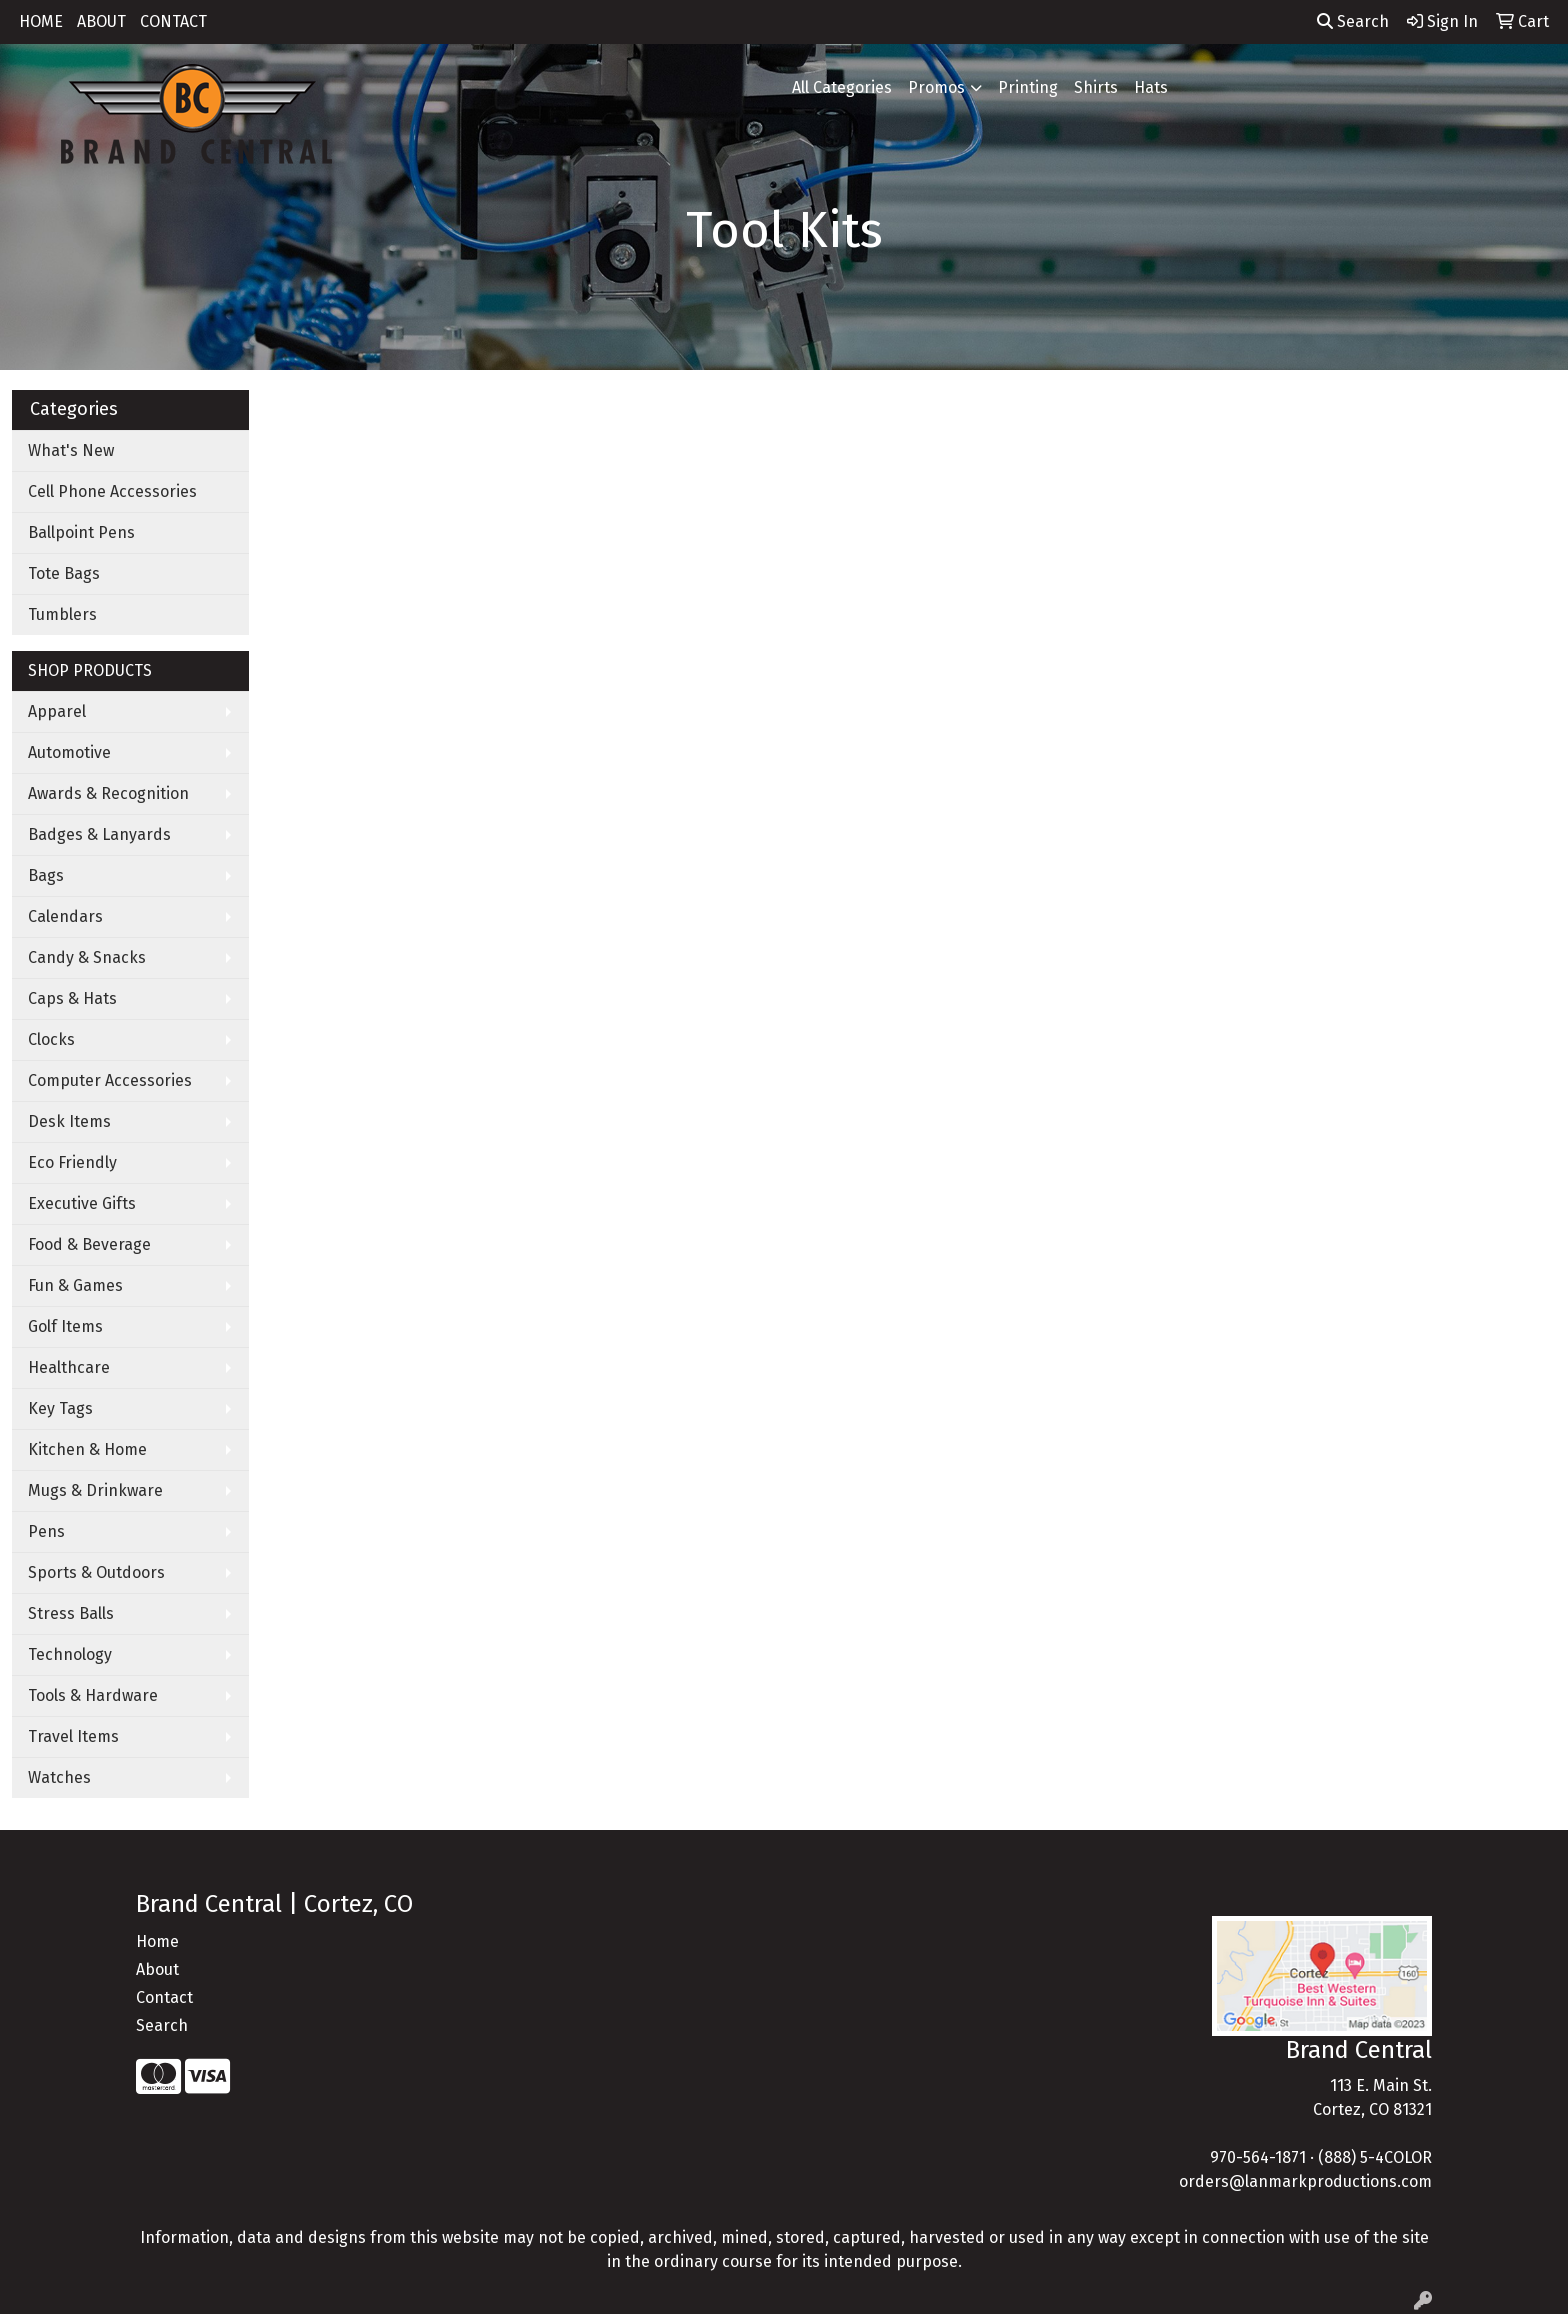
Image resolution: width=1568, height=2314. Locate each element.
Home (157, 1941)
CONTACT (173, 21)
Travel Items (73, 1736)
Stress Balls (71, 1613)
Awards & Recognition (108, 793)
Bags (46, 875)
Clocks (51, 1039)
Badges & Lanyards (99, 834)
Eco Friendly (72, 1162)
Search (1353, 21)
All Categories (842, 87)
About (157, 1969)
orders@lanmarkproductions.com (1305, 2181)
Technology (70, 1654)
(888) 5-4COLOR (1375, 2157)
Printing (1028, 87)
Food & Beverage (89, 1244)
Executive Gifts (82, 1203)
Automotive (69, 752)
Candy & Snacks (87, 957)
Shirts (1096, 87)
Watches (59, 1777)
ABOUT (101, 21)
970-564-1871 (1258, 2157)
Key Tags (60, 1408)
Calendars (65, 916)
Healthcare (69, 1367)
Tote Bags (64, 573)
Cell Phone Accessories (112, 491)
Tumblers (62, 614)
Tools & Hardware (93, 1695)
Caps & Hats (72, 998)
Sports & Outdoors (96, 1572)
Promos (936, 87)
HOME (41, 21)
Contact (164, 1997)
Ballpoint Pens (81, 532)
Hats (1151, 87)
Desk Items (69, 1121)
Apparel (57, 711)
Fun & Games (75, 1285)
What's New (71, 450)
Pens (46, 1531)
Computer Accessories (110, 1080)
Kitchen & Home (87, 1449)
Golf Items (65, 1326)
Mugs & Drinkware (95, 1490)
